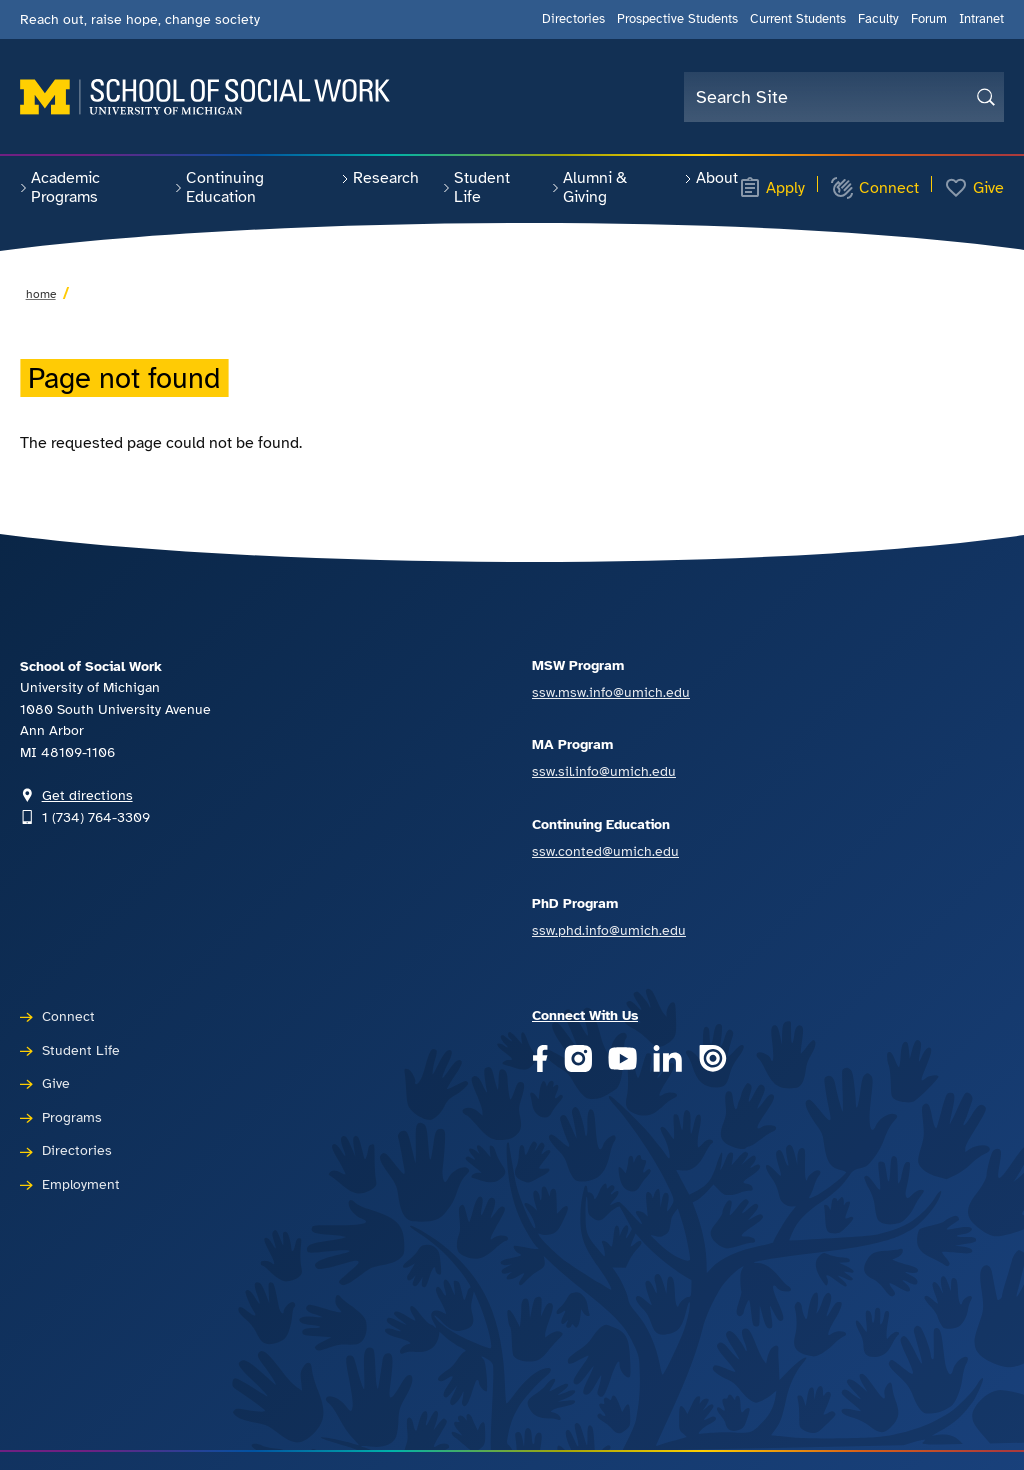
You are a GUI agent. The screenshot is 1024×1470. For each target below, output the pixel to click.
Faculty (878, 19)
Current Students (798, 19)
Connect (874, 188)
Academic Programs (60, 187)
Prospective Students (677, 19)
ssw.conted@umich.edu (605, 851)
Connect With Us (585, 1015)
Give (974, 188)
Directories (573, 19)
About (711, 178)
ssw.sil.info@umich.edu (604, 771)
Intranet (981, 19)
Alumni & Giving (589, 187)
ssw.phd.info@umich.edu (609, 930)
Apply (772, 188)
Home (41, 294)
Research (380, 178)
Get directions (87, 795)
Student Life (476, 187)
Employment (81, 1184)
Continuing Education (219, 187)
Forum (929, 19)
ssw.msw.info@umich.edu (611, 692)
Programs (72, 1117)
